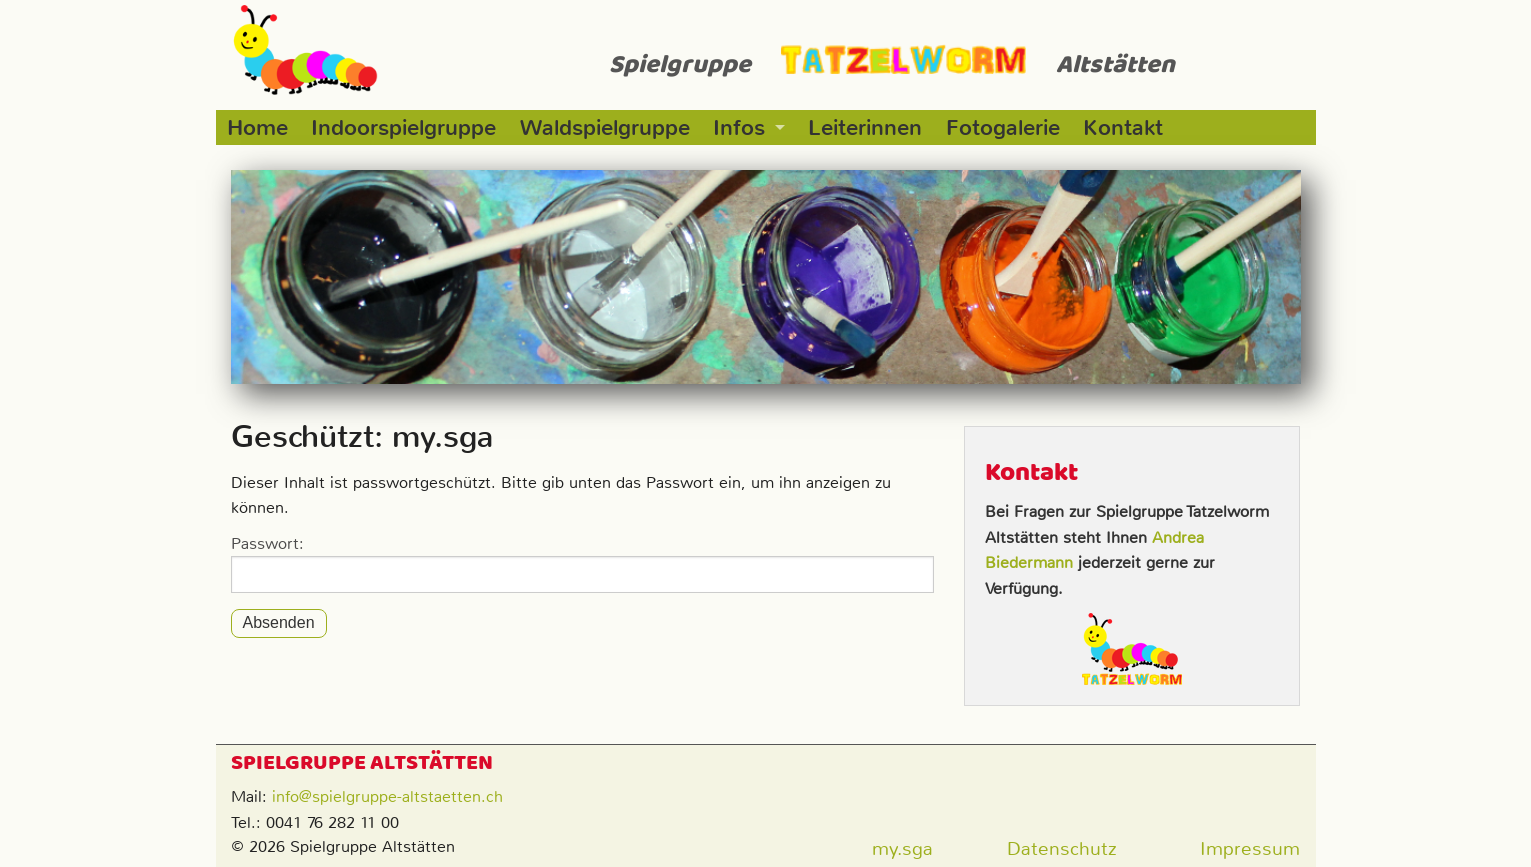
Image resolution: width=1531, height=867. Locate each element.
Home (257, 127)
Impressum (1250, 848)
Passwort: (582, 563)
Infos (739, 127)
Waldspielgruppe (605, 127)
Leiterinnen (865, 127)
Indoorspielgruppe (403, 127)
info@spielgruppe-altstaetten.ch (387, 796)
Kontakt (1123, 127)
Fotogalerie (1003, 127)
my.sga (902, 848)
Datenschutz (1062, 848)
